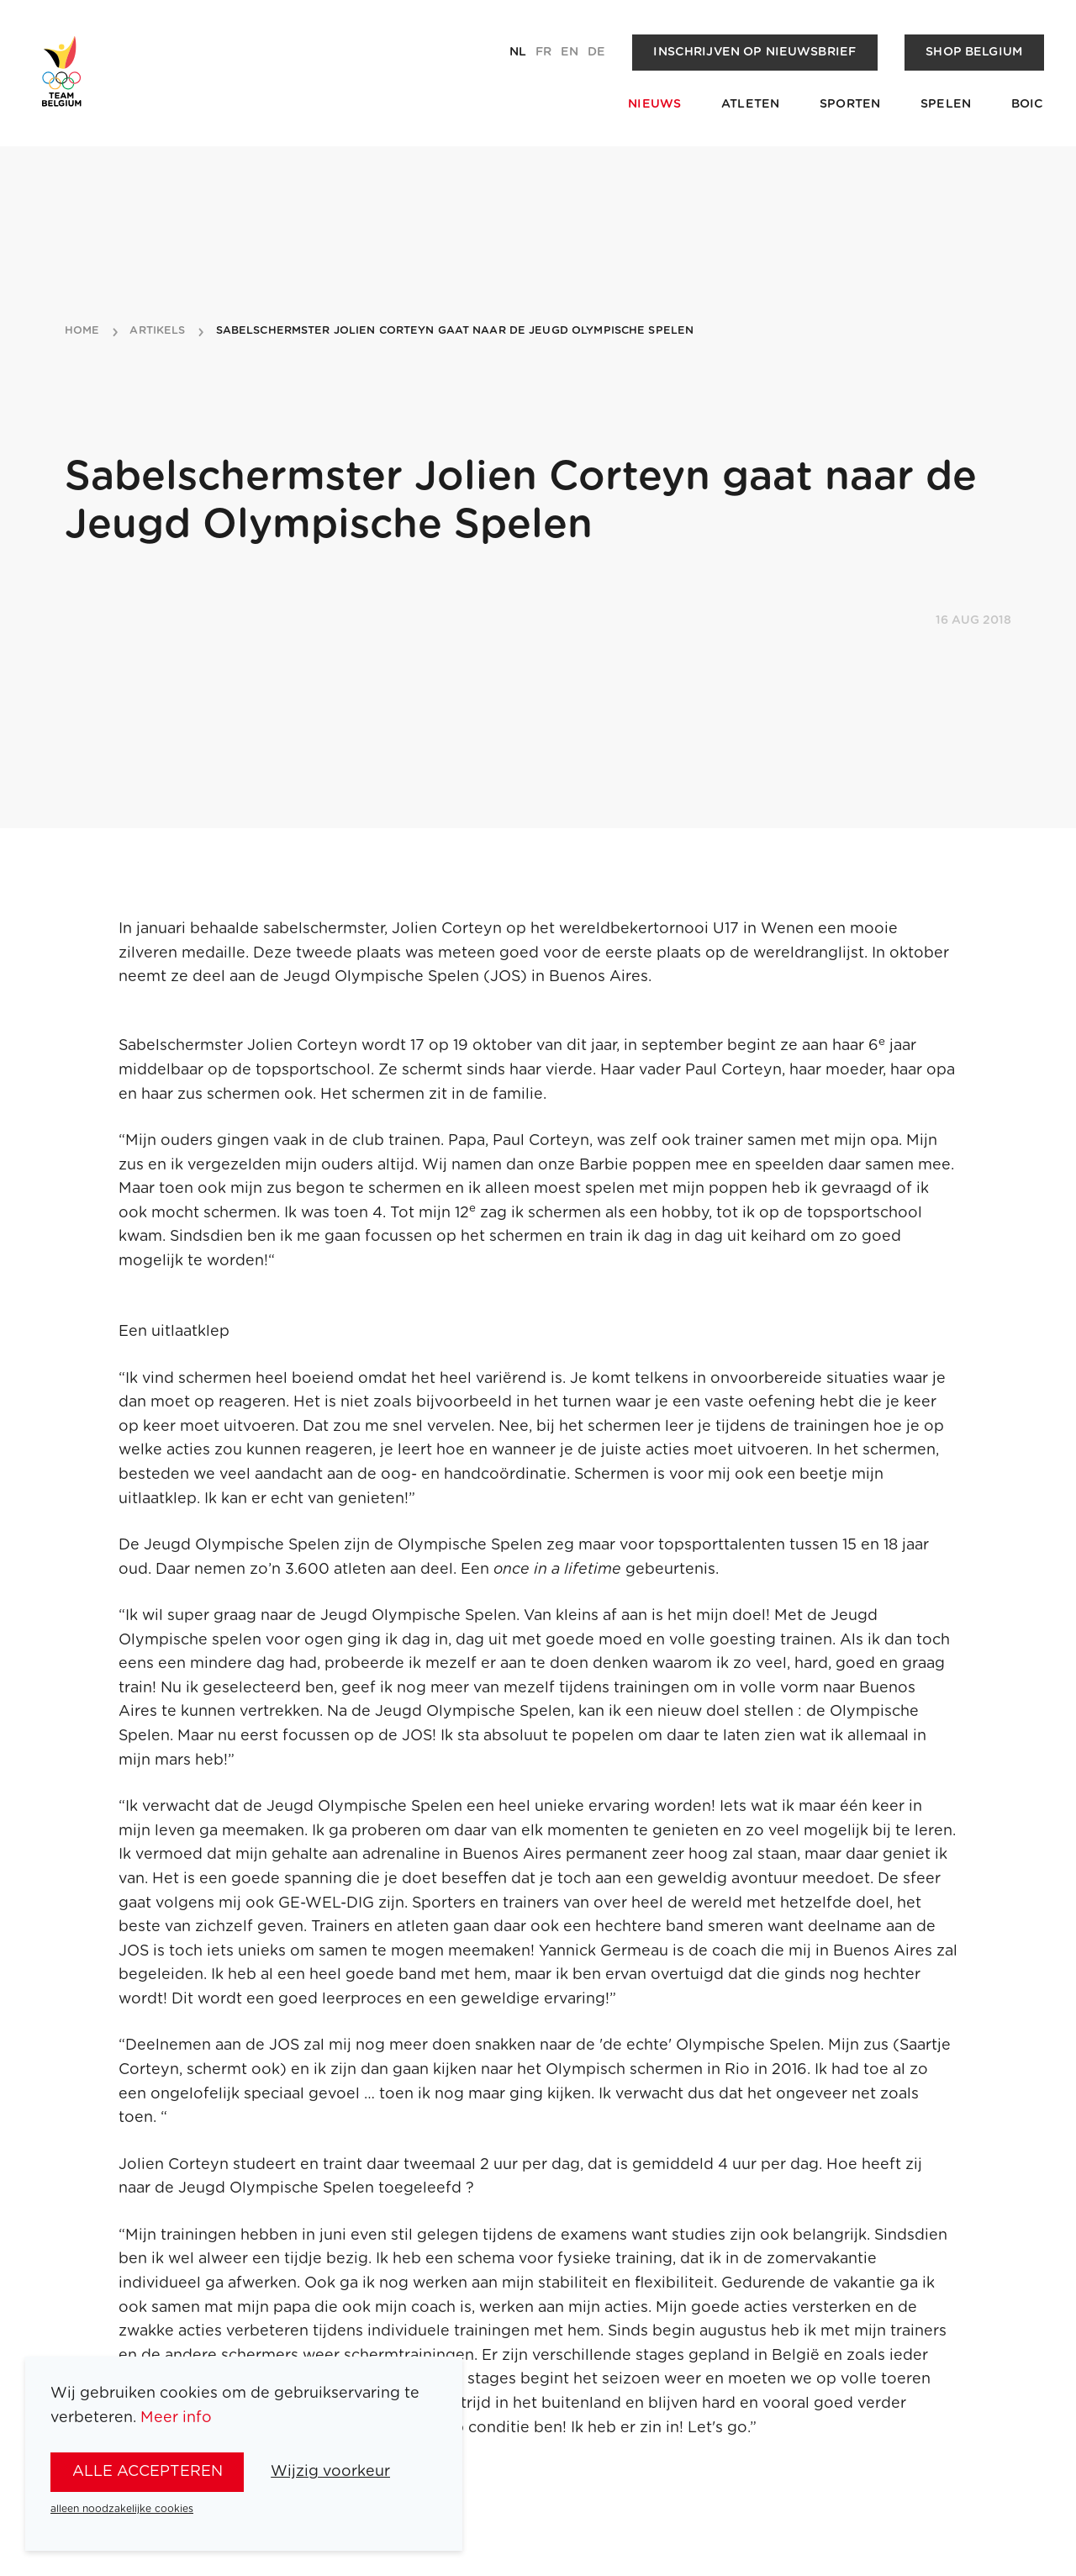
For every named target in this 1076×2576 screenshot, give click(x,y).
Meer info (176, 2418)
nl (517, 52)
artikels (157, 331)
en (569, 52)
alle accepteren (147, 2471)
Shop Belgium (974, 52)
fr (543, 52)
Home (82, 331)
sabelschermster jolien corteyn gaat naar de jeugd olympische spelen (455, 331)
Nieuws (654, 104)
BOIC (1027, 104)
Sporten (850, 104)
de (596, 52)
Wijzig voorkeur (330, 2471)
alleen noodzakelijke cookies (121, 2509)
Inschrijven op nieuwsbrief (754, 52)
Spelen (945, 104)
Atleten (750, 104)
